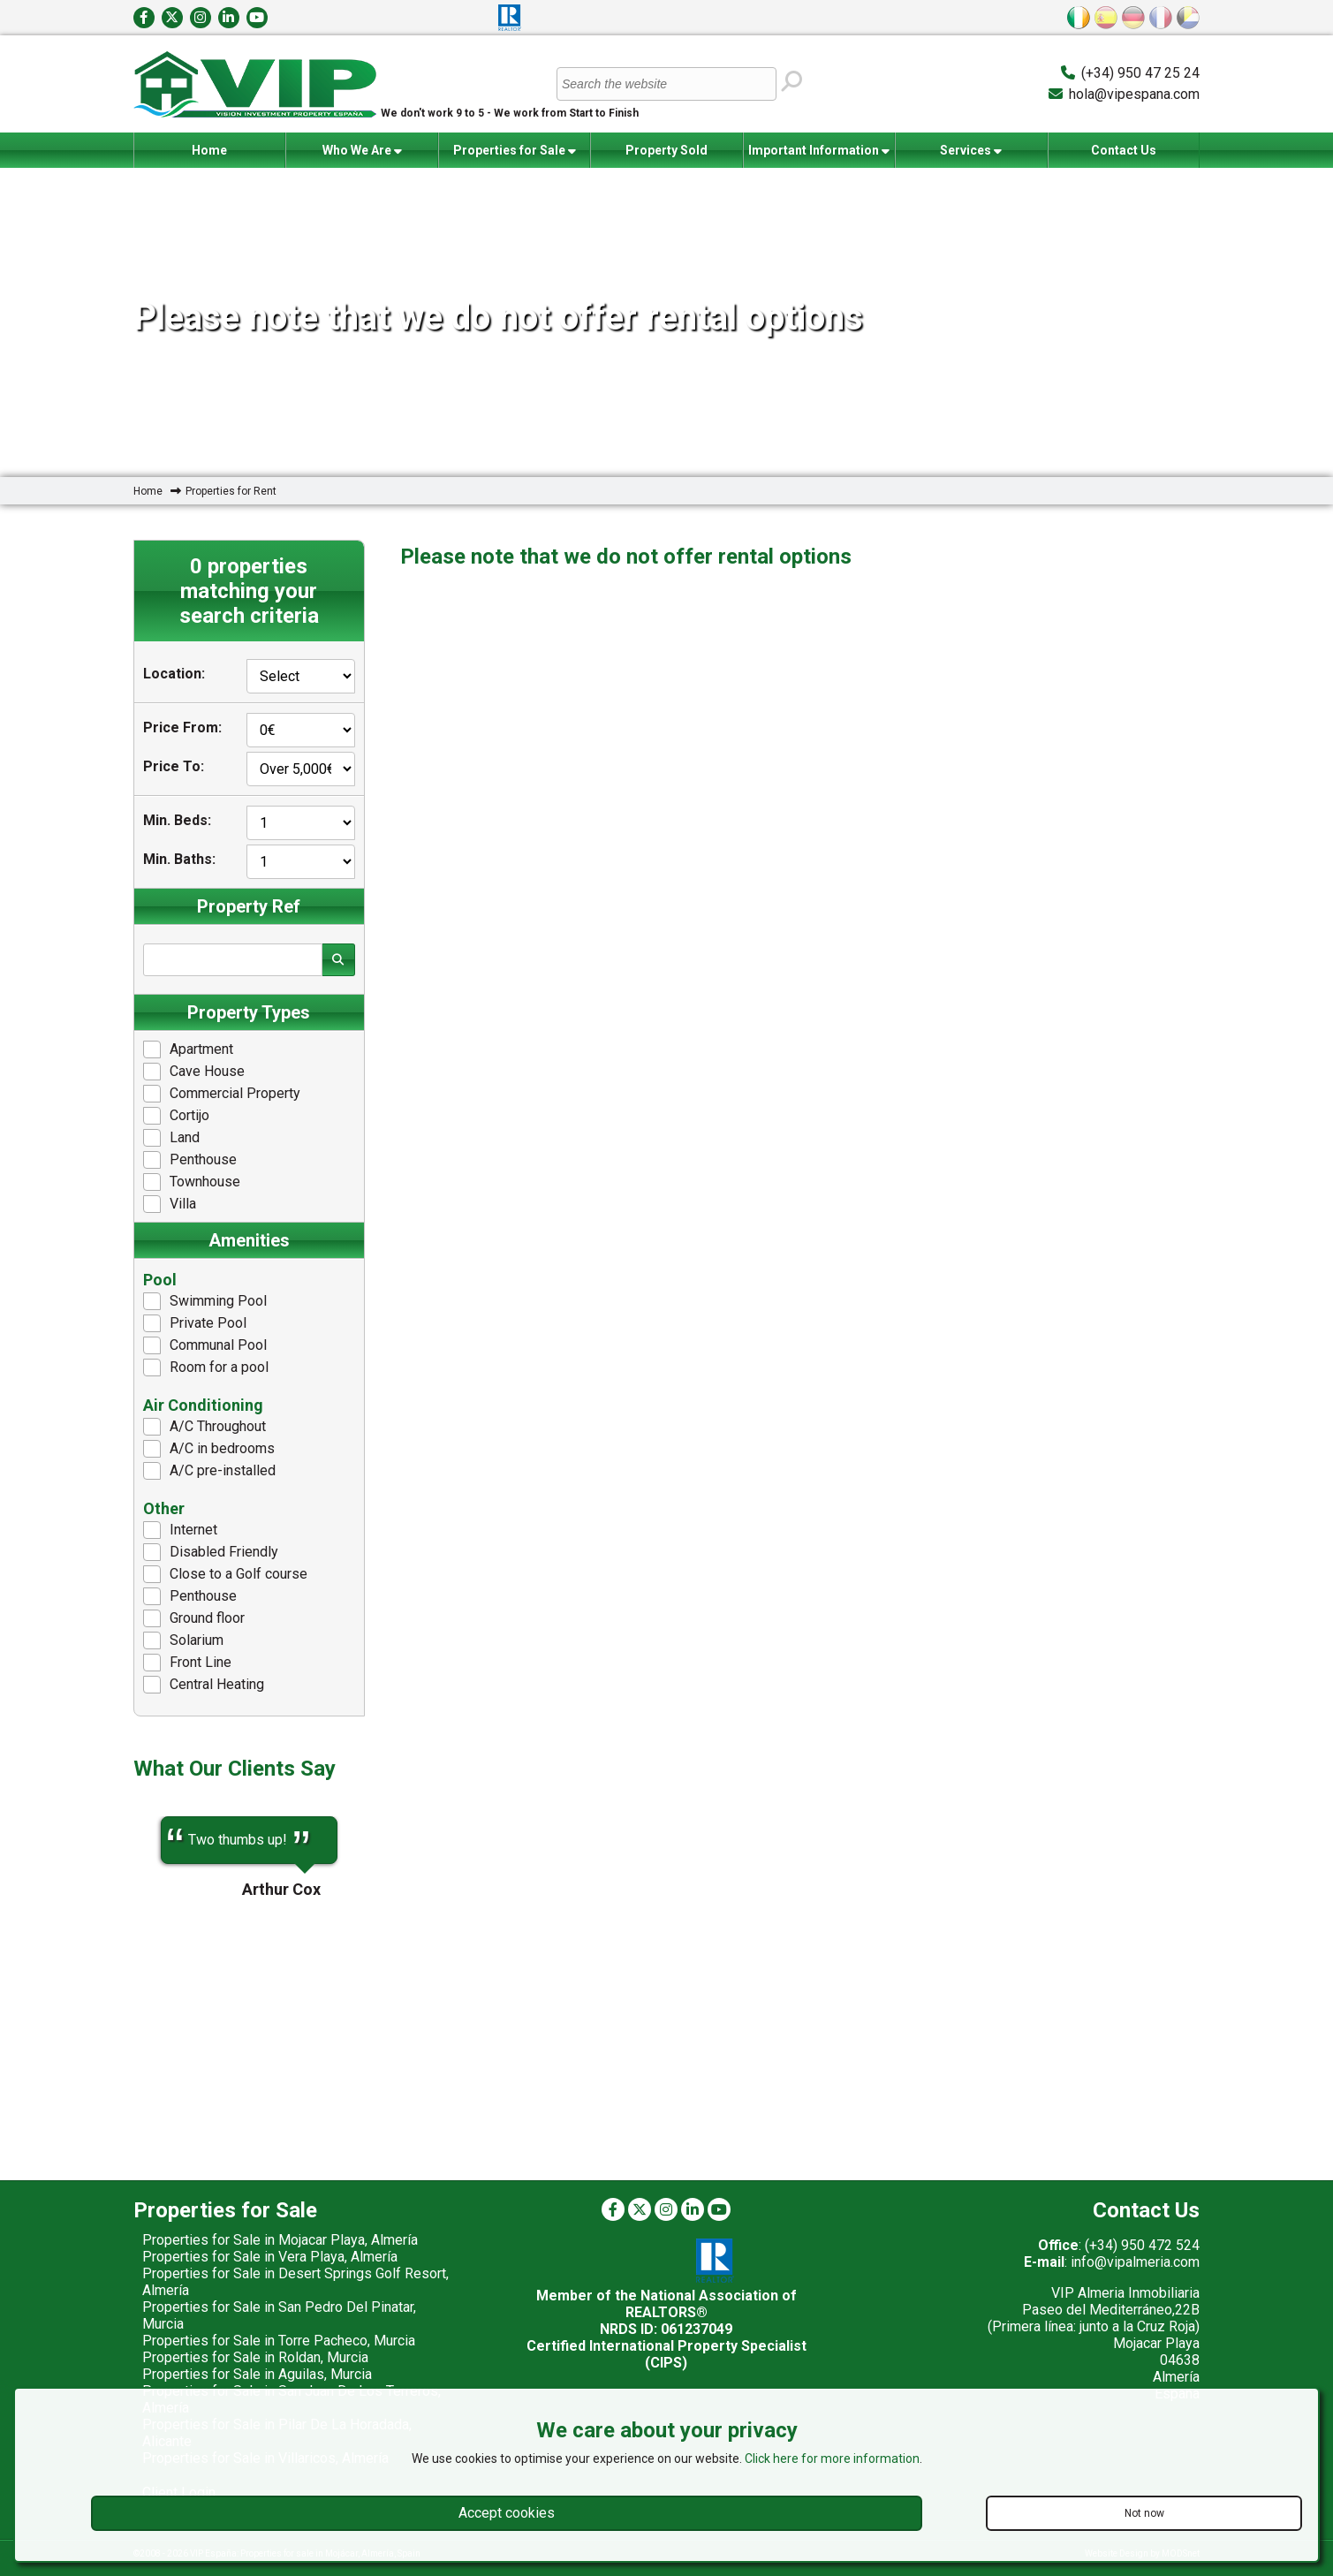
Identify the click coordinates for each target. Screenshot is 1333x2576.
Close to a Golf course (225, 1574)
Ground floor (194, 1618)
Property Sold (666, 150)
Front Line (187, 1662)
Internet (180, 1530)
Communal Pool (205, 1345)
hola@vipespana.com (1134, 94)
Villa (169, 1204)
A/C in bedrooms (209, 1449)
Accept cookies (506, 2512)
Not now (1144, 2513)
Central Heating (203, 1684)
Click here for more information (832, 2458)
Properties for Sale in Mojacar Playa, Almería (280, 2239)
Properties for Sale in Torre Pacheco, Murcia (278, 2340)
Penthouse (190, 1160)
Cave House (194, 1071)
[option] (249, 1840)
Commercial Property (221, 1093)
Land (171, 1138)
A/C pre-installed (209, 1471)
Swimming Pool (205, 1301)
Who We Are (362, 150)
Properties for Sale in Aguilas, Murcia (257, 2374)
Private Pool (194, 1323)
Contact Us (1123, 150)
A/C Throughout (204, 1427)
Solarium (183, 1640)
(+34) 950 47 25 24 (1140, 72)
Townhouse (191, 1182)
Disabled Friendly (210, 1552)
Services (971, 150)
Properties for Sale (514, 150)
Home (209, 150)
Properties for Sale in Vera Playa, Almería (270, 2256)
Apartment (188, 1049)
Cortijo (176, 1116)
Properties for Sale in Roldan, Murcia (255, 2357)
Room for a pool (206, 1367)
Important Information (819, 150)
